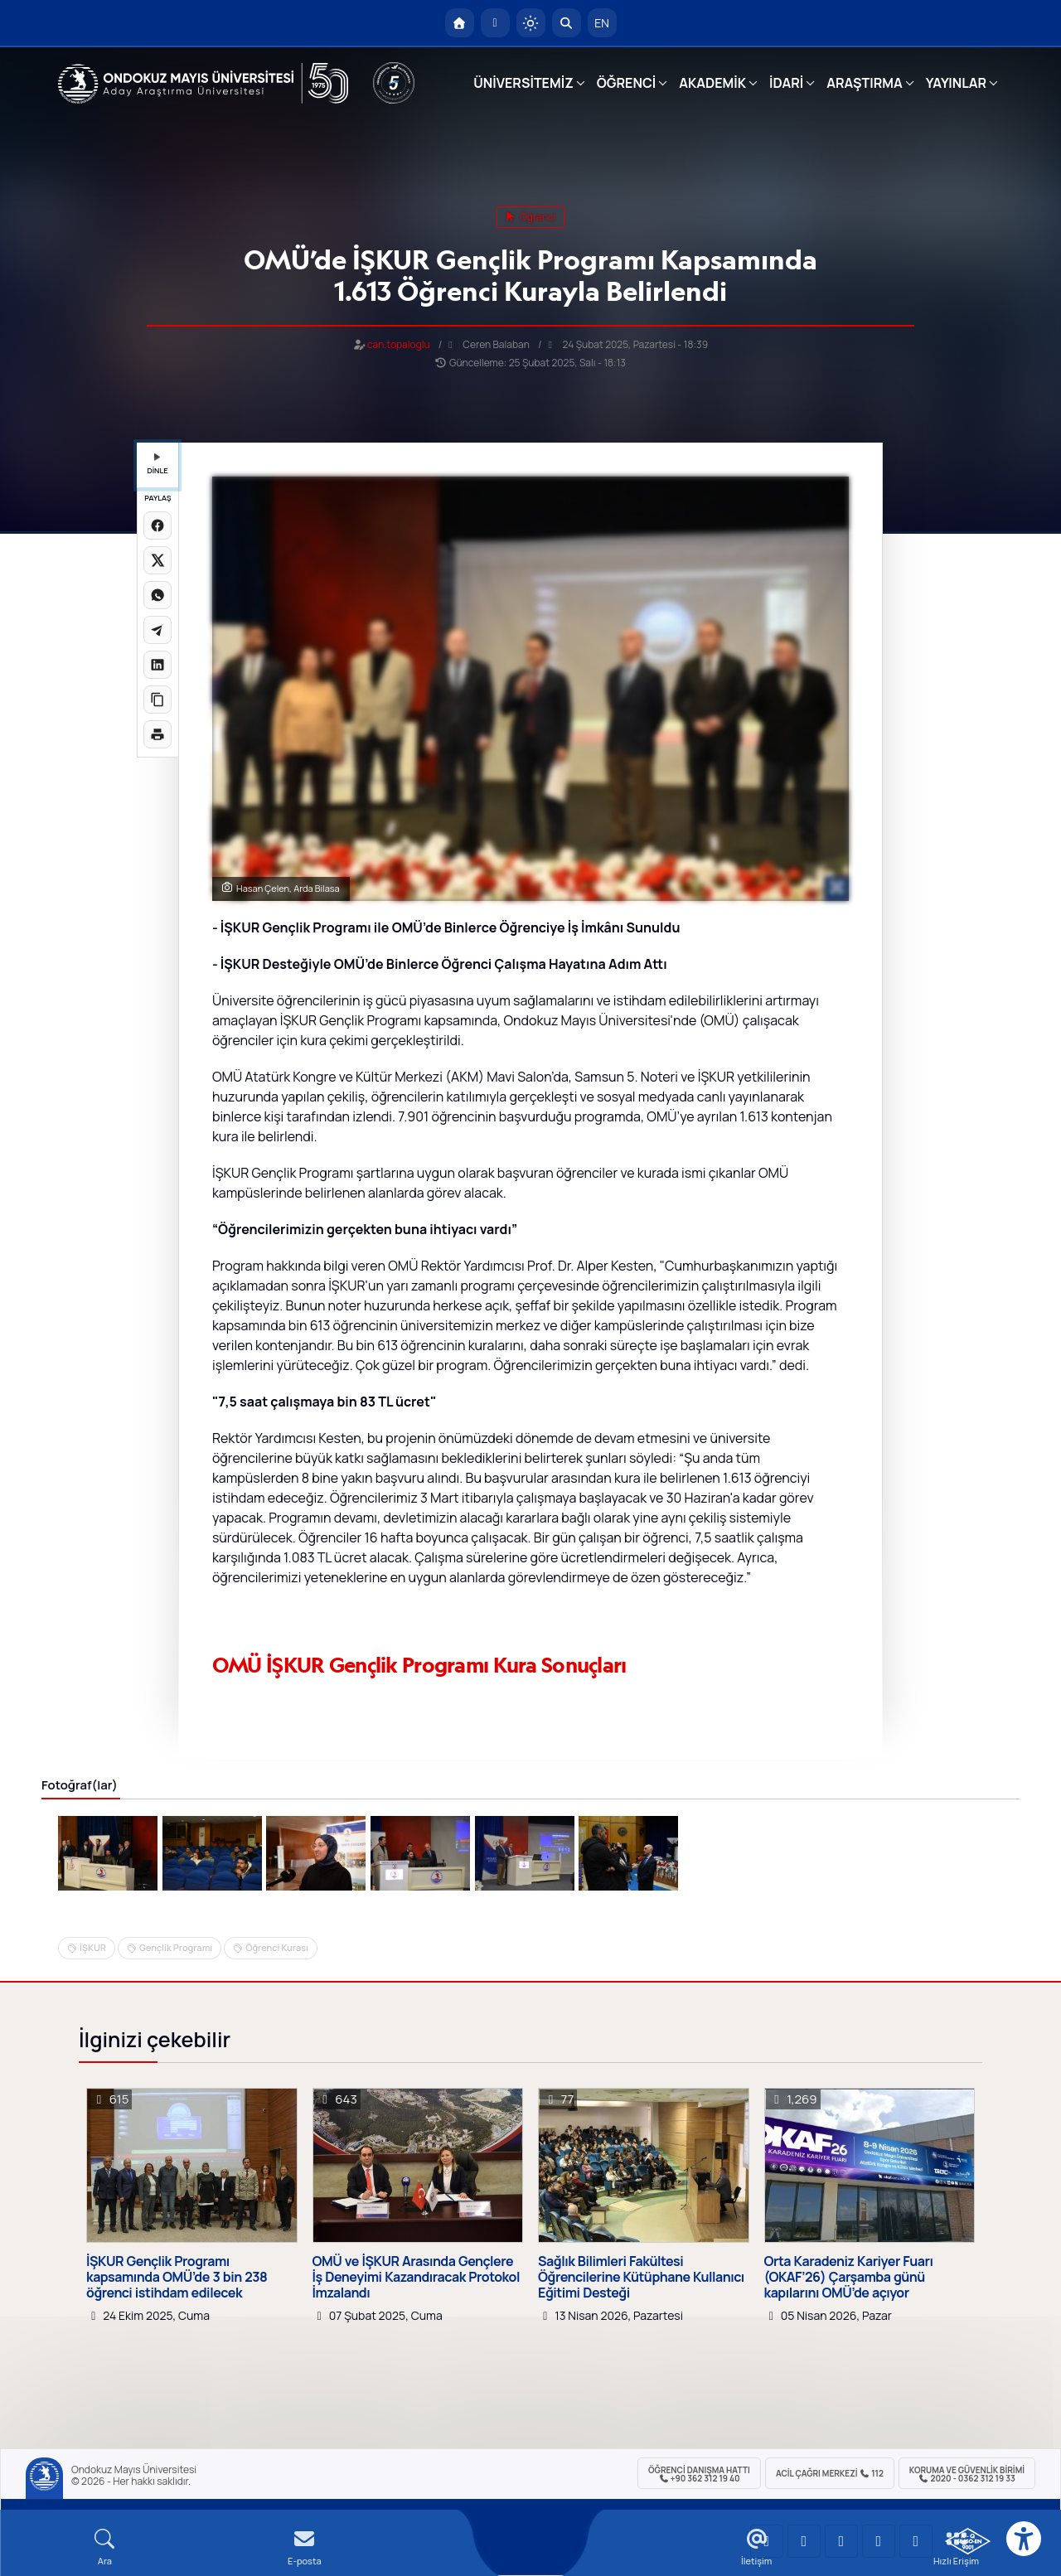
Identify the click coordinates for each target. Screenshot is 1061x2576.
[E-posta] (495, 22)
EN (601, 23)
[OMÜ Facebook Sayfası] (916, 2541)
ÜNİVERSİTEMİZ (523, 83)
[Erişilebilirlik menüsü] (1023, 2538)
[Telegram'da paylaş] (157, 630)
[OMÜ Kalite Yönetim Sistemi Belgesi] (968, 2541)
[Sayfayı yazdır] (157, 734)
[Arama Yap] (566, 22)
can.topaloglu (398, 344)
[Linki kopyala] (157, 699)
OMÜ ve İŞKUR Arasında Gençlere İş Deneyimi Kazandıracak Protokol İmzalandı (416, 2278)
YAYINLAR (956, 83)
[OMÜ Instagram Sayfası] (841, 2541)
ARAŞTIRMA (864, 83)
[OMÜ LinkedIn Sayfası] (804, 2541)
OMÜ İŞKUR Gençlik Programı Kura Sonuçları (419, 1664)
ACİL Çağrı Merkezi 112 (830, 2473)
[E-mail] (305, 2547)
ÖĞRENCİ (626, 83)
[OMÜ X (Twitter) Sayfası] (878, 2541)
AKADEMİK (712, 83)
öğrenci (531, 217)
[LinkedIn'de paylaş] (157, 665)
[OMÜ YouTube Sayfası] (766, 2541)
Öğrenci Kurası (276, 1947)
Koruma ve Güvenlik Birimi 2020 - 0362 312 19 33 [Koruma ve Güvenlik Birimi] (967, 2474)
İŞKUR (93, 1947)
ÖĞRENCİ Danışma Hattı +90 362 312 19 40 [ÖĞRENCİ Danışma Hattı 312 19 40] (699, 2474)
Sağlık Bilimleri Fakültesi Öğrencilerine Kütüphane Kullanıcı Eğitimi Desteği (641, 2278)
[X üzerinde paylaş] (157, 560)
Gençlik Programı (175, 1947)
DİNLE (157, 464)
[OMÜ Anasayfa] (459, 22)
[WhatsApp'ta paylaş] (157, 595)
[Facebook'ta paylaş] (157, 525)
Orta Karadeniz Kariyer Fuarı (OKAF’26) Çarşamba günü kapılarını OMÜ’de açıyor (848, 2278)
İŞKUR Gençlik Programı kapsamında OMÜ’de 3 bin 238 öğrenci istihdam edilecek (176, 2278)
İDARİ (786, 83)
